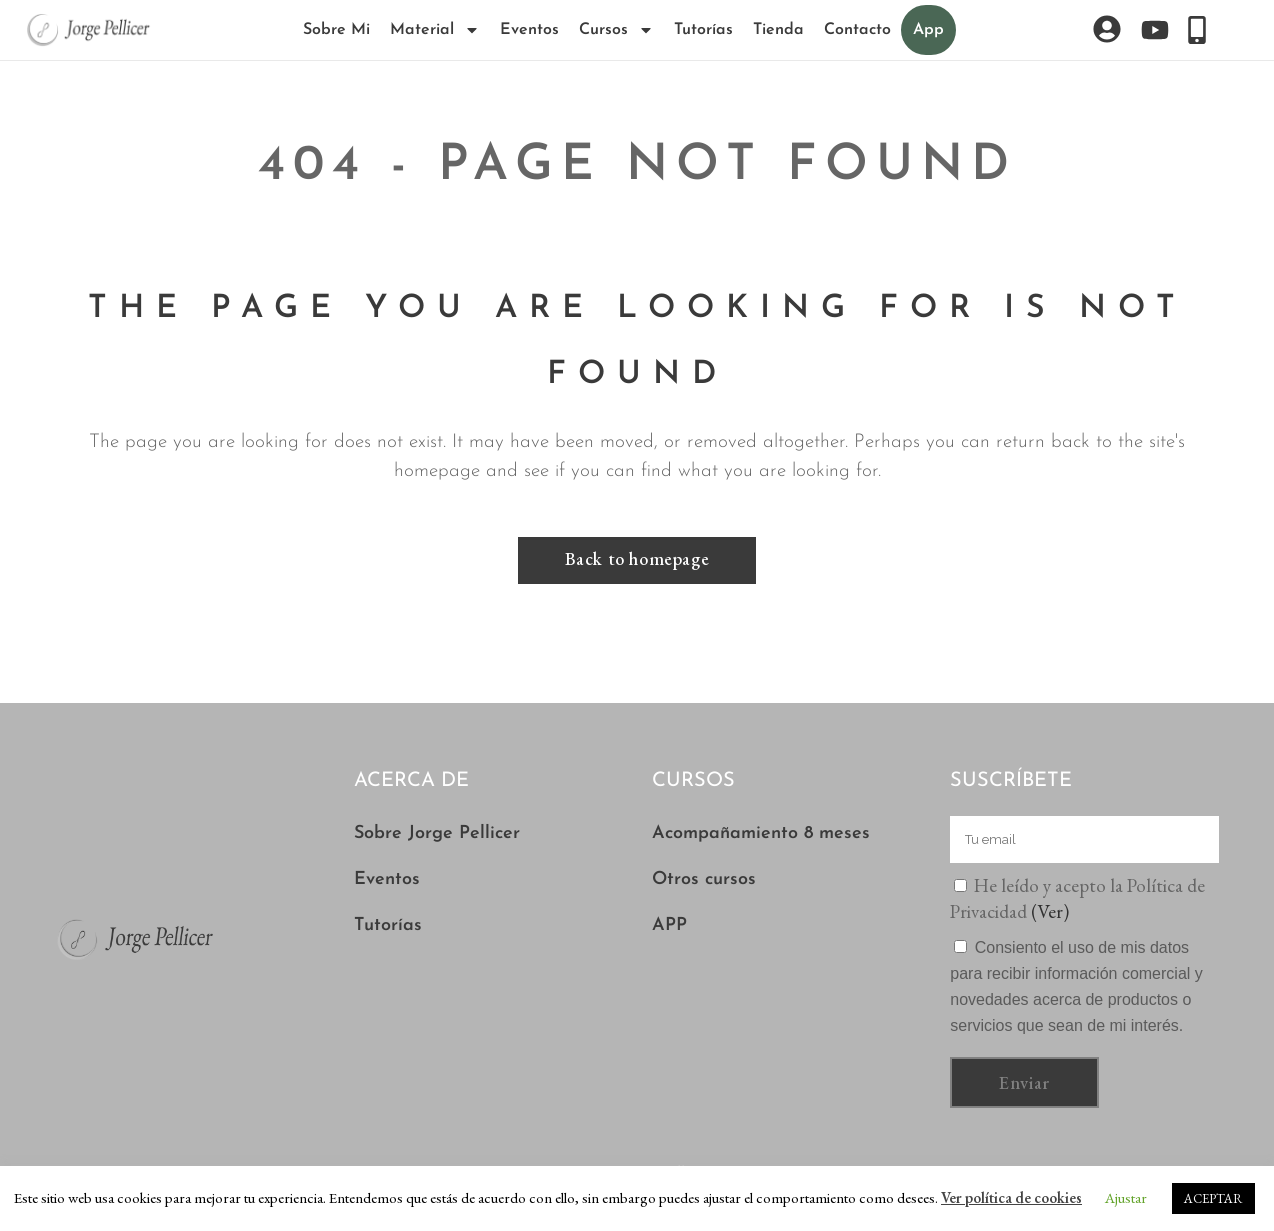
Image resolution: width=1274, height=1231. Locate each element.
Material (435, 30)
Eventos (529, 30)
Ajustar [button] (1126, 1197)
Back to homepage (637, 558)
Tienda (778, 30)
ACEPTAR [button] (1213, 1198)
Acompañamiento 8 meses (761, 833)
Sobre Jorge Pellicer (437, 833)
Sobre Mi (336, 30)
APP (669, 925)
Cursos (616, 30)
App (928, 30)
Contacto (857, 30)
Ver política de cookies (1011, 1197)
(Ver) (1050, 911)
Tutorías (703, 30)
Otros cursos (704, 879)
